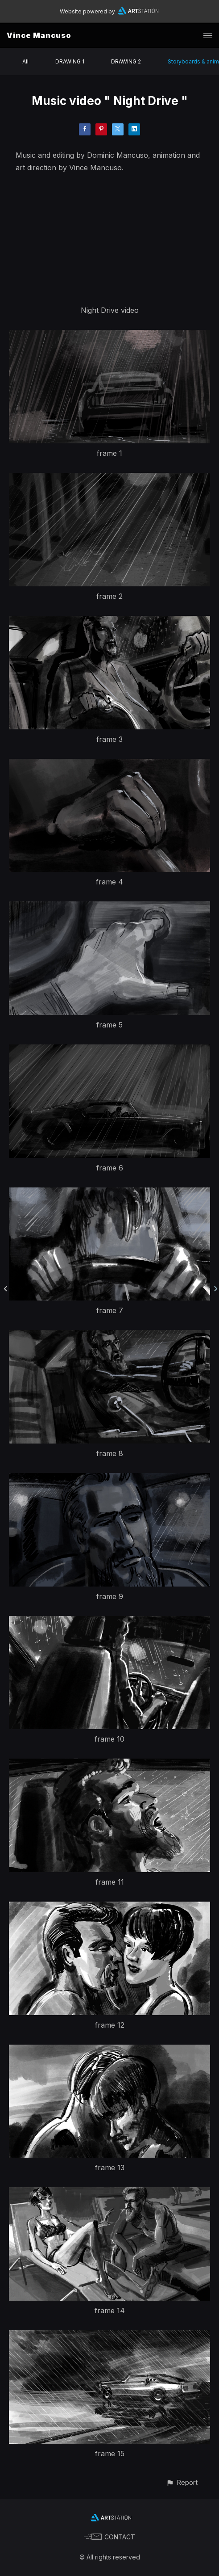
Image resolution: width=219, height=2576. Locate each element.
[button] (181, 2482)
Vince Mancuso (39, 35)
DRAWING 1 (69, 61)
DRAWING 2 (126, 61)
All (25, 61)
